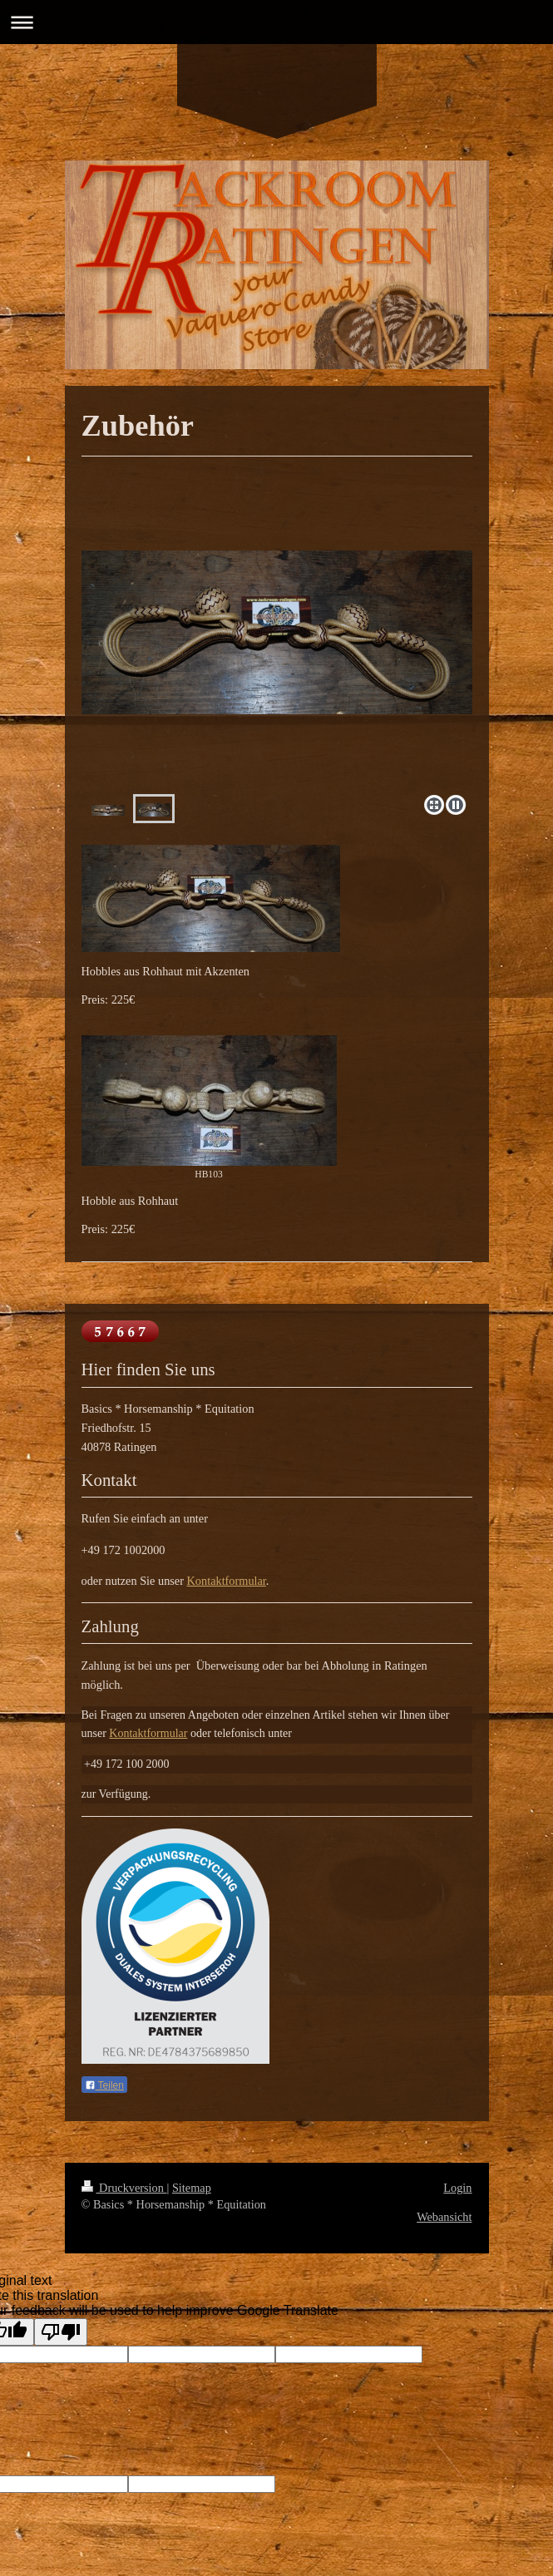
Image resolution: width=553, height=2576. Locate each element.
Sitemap (191, 2187)
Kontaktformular (226, 1580)
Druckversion (124, 2187)
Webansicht (444, 2216)
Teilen (104, 2085)
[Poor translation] (60, 2332)
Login (457, 2187)
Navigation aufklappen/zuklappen (276, 22)
